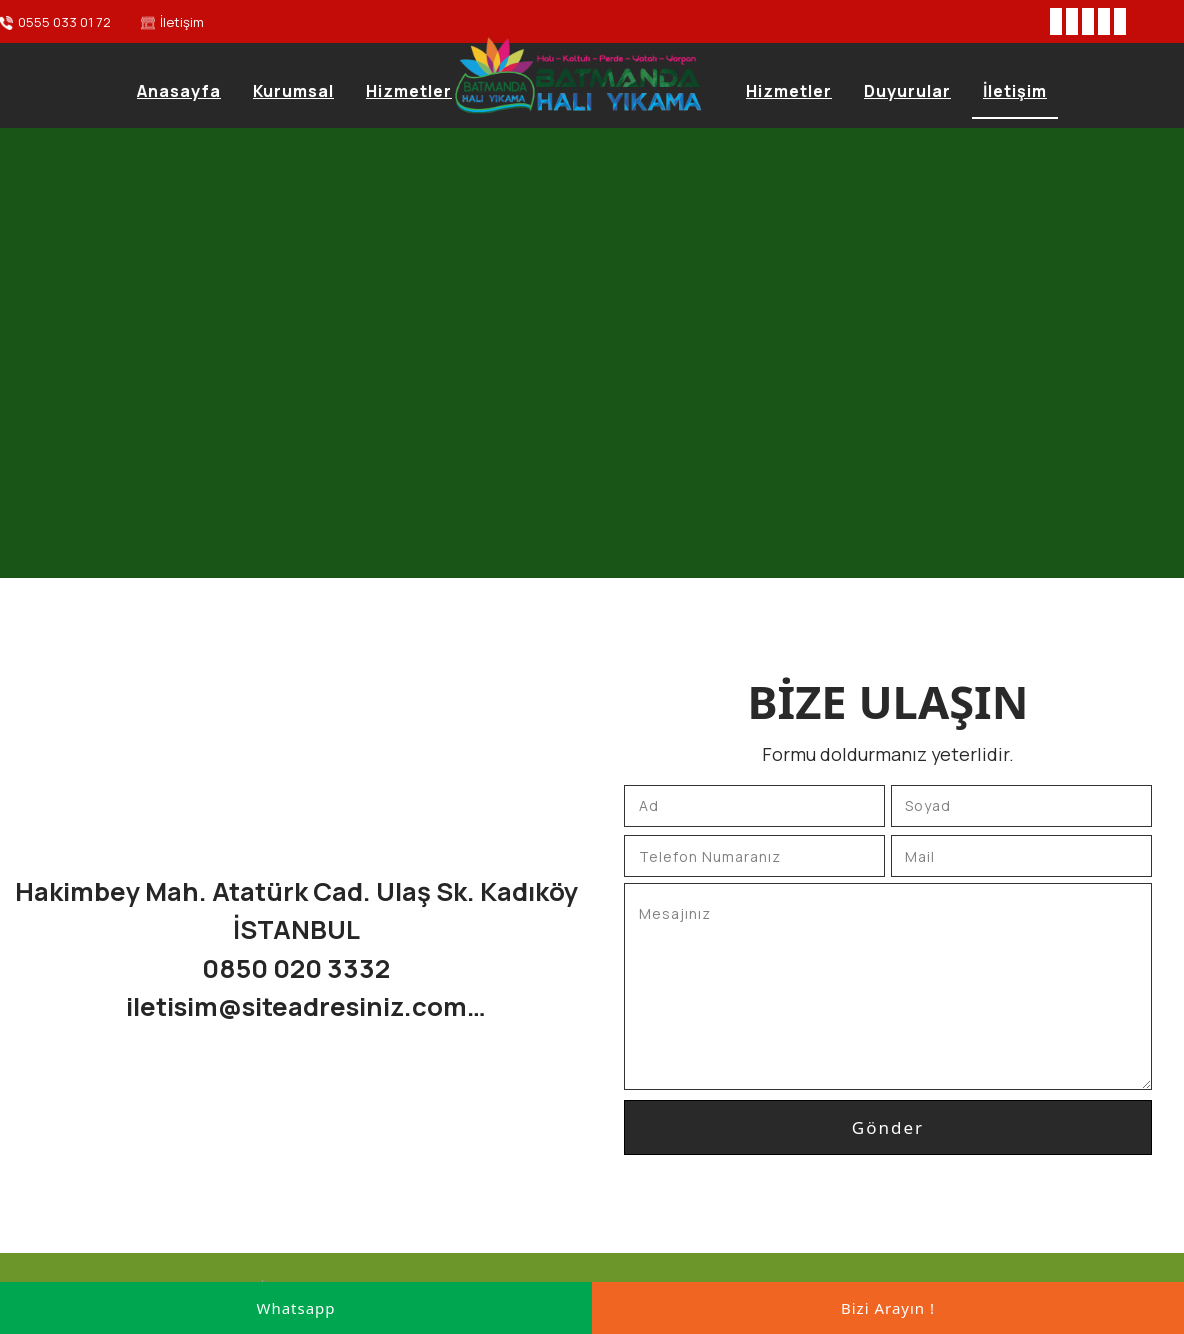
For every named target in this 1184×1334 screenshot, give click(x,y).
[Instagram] (1088, 21)
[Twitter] (1072, 21)
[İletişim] (172, 23)
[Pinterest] (1120, 21)
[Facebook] (1056, 21)
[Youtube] (1104, 21)
